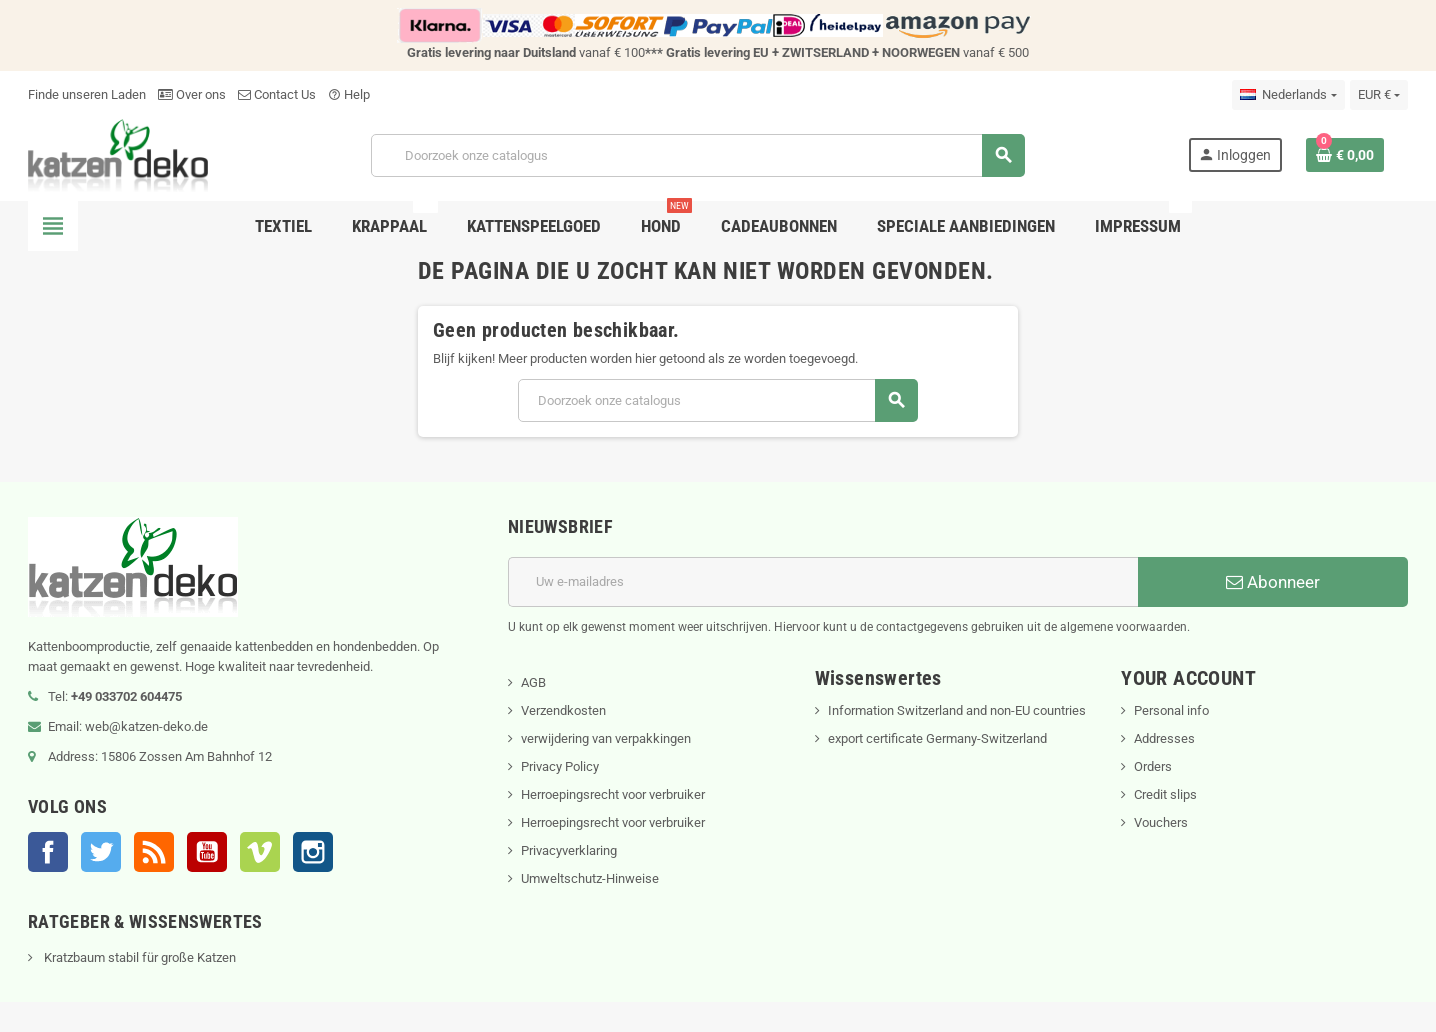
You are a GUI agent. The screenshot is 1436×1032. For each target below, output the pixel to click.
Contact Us (277, 94)
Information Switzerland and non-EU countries (957, 710)
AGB (533, 682)
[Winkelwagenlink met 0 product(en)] (1345, 155)
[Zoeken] (697, 155)
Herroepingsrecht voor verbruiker (613, 794)
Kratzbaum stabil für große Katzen (138, 957)
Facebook (48, 852)
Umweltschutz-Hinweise (590, 878)
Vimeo (260, 852)
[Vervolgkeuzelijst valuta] (1379, 95)
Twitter (101, 852)
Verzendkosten (563, 710)
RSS (154, 852)
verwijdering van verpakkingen (606, 738)
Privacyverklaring (569, 850)
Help (349, 94)
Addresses (1164, 738)
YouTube (207, 852)
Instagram (313, 852)
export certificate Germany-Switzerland (937, 738)
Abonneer (1273, 582)
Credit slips (1165, 794)
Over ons (192, 94)
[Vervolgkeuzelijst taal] (1288, 95)
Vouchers (1161, 822)
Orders (1153, 766)
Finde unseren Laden (87, 94)
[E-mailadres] (823, 582)
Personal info (1171, 710)
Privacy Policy (560, 766)
